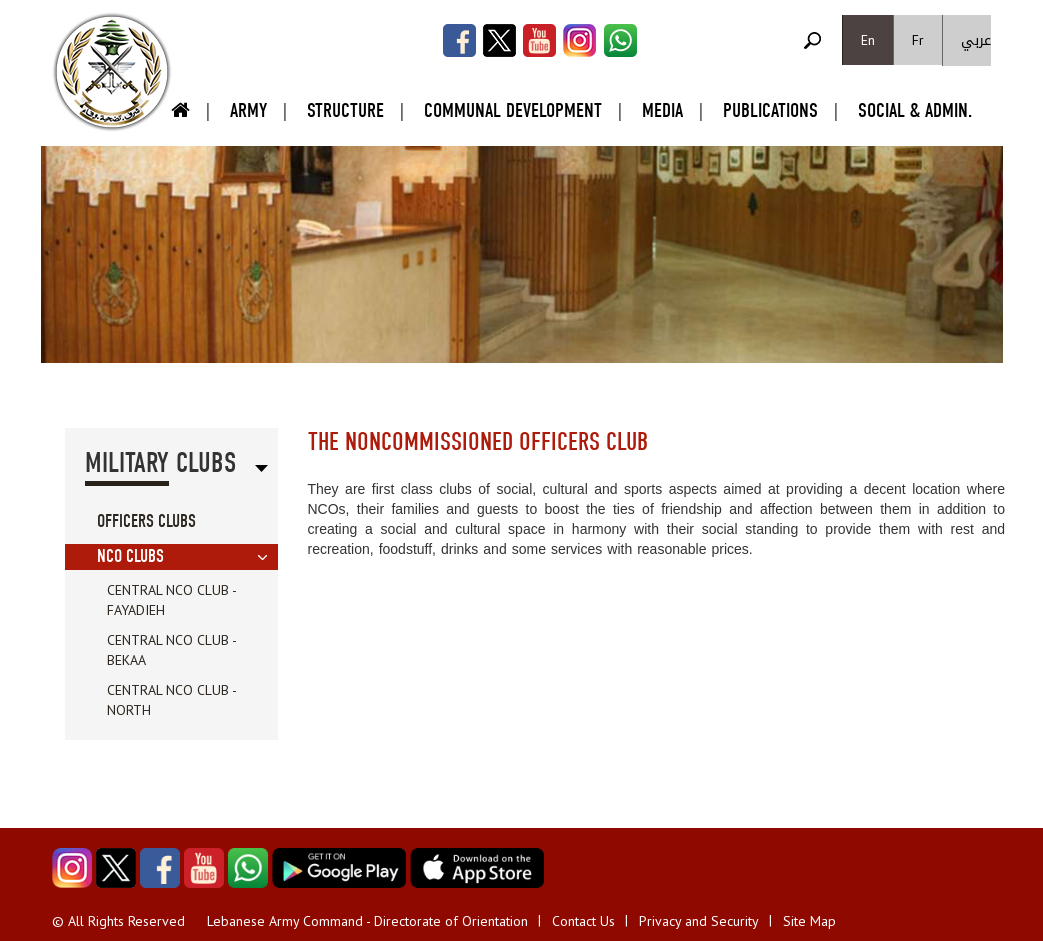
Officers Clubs (146, 521)
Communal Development (513, 110)
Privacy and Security (699, 921)
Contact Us (583, 921)
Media (662, 110)
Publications (770, 110)
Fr (918, 40)
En (868, 40)
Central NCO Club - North (171, 700)
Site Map (809, 921)
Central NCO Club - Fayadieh (171, 600)
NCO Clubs (130, 556)
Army (248, 110)
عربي (976, 40)
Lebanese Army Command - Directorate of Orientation (367, 921)
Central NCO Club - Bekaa (171, 650)
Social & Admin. (915, 110)
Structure (345, 110)
